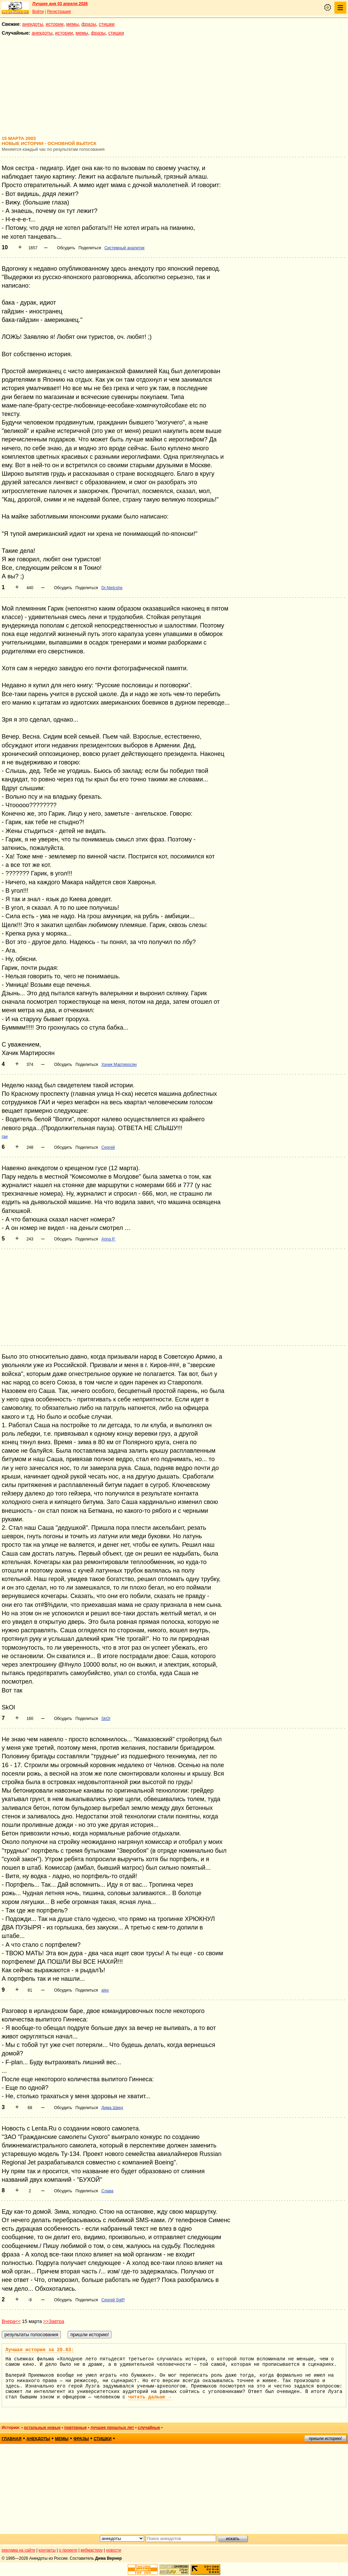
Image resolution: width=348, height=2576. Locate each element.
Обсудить (66, 248)
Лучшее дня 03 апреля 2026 (60, 3)
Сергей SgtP (113, 2300)
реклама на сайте (18, 2550)
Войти (38, 11)
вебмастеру (92, 2550)
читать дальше (149, 2397)
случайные (149, 2427)
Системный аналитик (124, 248)
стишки (107, 24)
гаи (5, 1136)
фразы (89, 24)
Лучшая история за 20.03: (39, 2350)
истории (55, 24)
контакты (47, 2550)
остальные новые (42, 2427)
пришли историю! (325, 2438)
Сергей (108, 1147)
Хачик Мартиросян (119, 1064)
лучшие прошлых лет (112, 2427)
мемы (72, 24)
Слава (107, 2191)
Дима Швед (112, 2107)
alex (105, 1990)
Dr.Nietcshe (111, 587)
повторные (75, 2427)
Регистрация (59, 11)
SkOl (105, 1718)
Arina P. (108, 1239)
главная (11, 2438)
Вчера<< (11, 2321)
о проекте (68, 2550)
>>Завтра (53, 2321)
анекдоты (32, 24)
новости (113, 2550)
